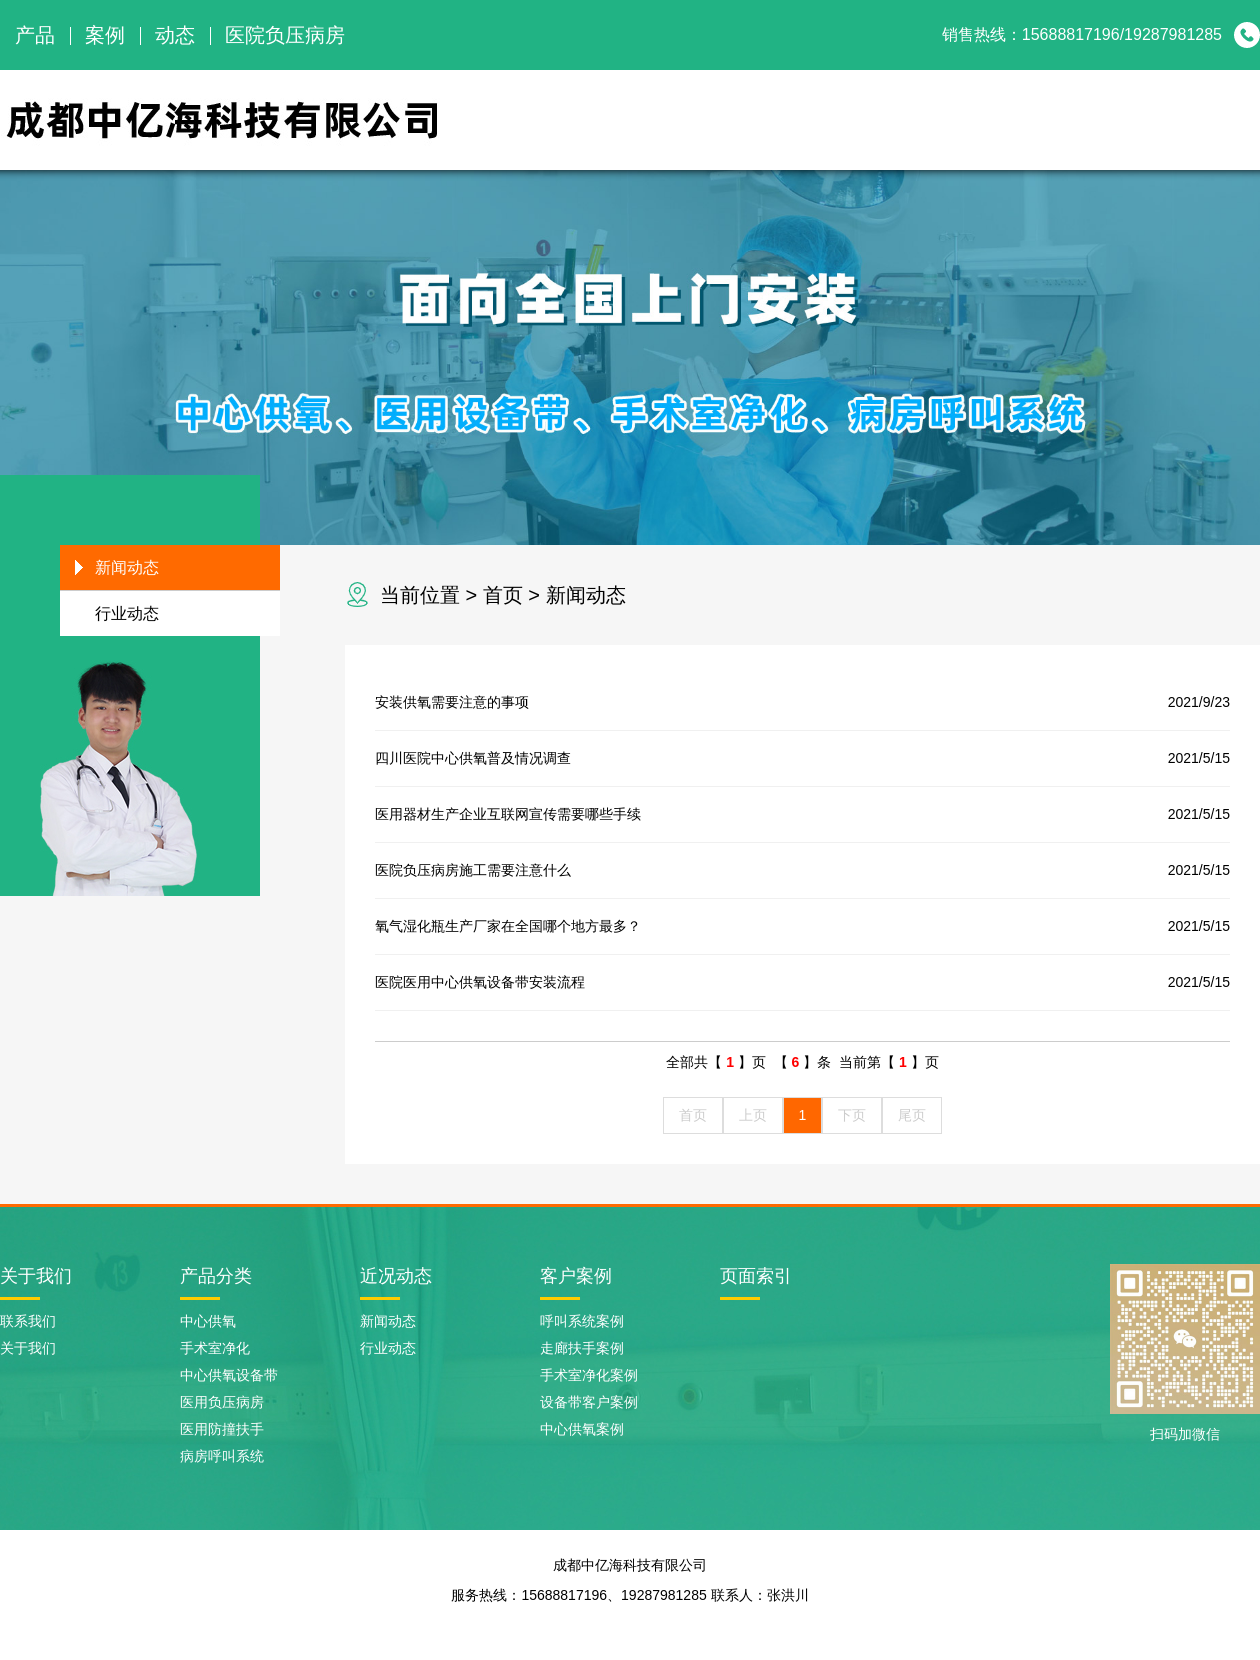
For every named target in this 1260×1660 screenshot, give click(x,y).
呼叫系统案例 (582, 1321)
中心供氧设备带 (229, 1375)
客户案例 (576, 1276)
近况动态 (396, 1276)
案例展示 (990, 119)
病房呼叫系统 (222, 1456)
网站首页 (666, 119)
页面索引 (756, 1276)
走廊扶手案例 (582, 1348)
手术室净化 (215, 1348)
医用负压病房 (222, 1402)
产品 (35, 35)
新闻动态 (1098, 119)
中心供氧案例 (582, 1429)
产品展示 (882, 119)
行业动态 (127, 613)
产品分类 (216, 1276)
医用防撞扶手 (222, 1429)
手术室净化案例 (589, 1375)
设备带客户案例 (589, 1402)
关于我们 (774, 119)
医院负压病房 (285, 35)
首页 (503, 595)
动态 (175, 35)
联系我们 (1206, 119)
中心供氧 (208, 1321)
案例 (105, 35)
